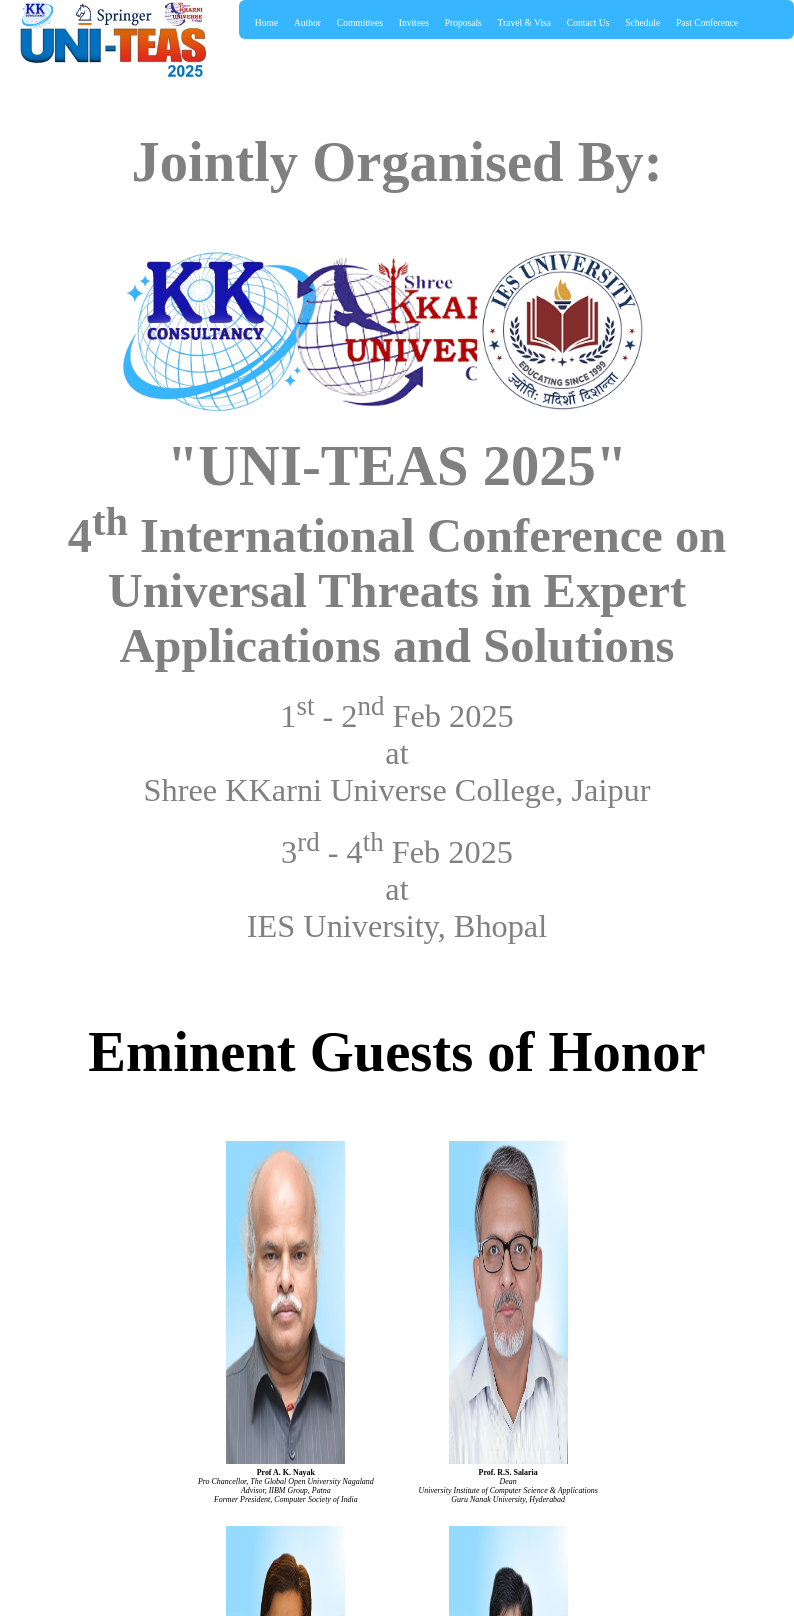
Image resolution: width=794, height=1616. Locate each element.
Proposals (463, 23)
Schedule (642, 23)
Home (266, 23)
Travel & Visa (524, 23)
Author (307, 23)
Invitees (414, 23)
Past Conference (707, 23)
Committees (360, 23)
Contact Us (588, 23)
